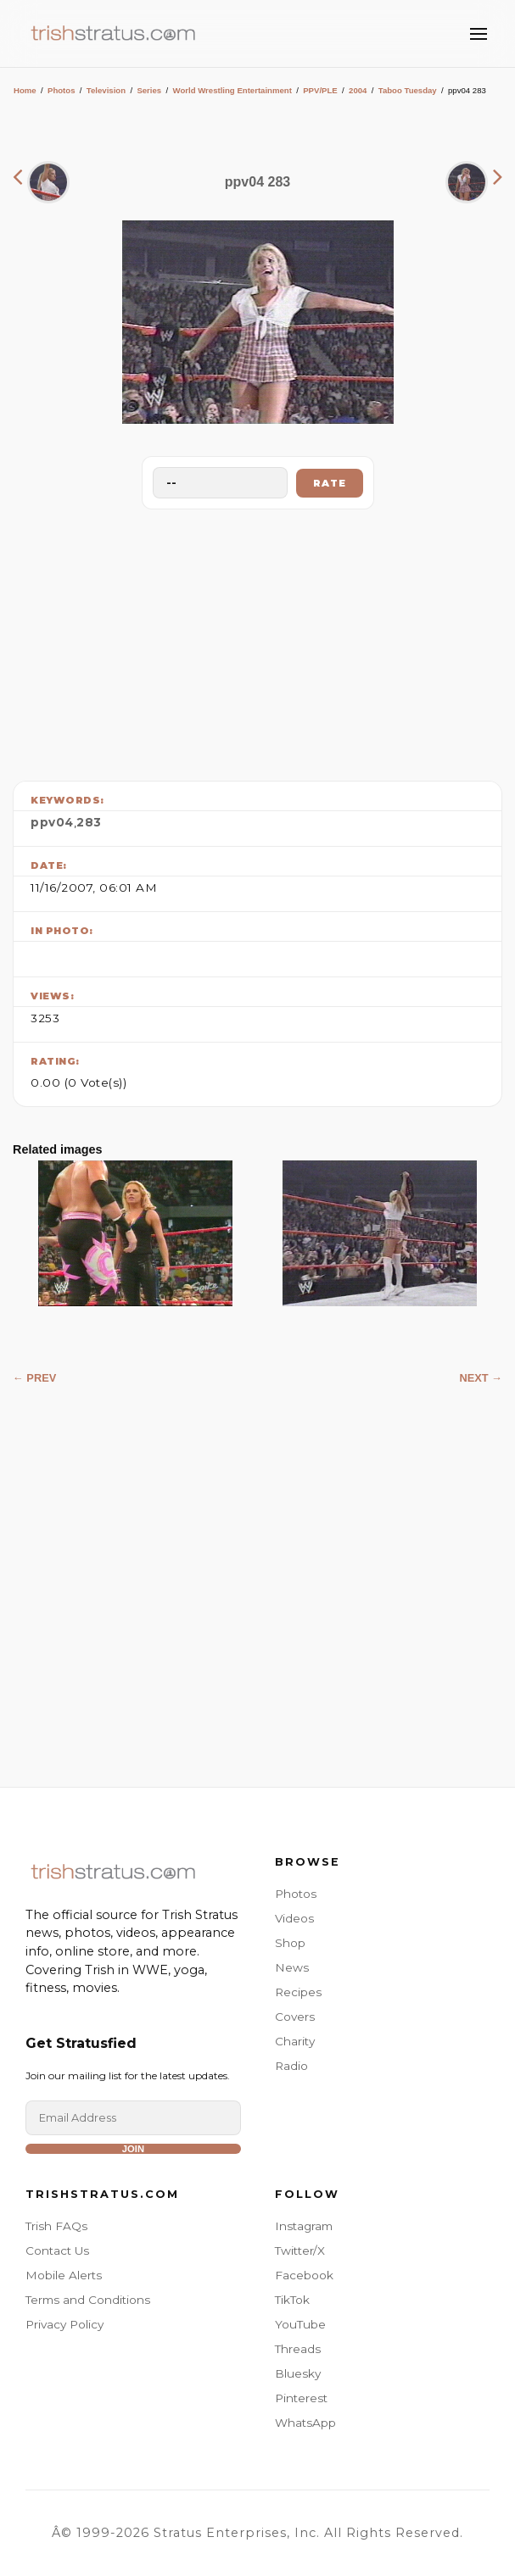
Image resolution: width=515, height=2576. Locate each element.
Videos (294, 1918)
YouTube (300, 2324)
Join (133, 2149)
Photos (62, 90)
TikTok (292, 2299)
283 (89, 822)
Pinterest (301, 2398)
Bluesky (298, 2373)
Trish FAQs (56, 2226)
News (292, 1967)
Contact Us (57, 2250)
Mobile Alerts (63, 2275)
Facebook (304, 2275)
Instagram (304, 2226)
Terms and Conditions (87, 2299)
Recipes (298, 1992)
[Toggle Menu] (478, 33)
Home (25, 90)
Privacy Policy (64, 2324)
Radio (291, 2065)
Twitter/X (300, 2250)
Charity (295, 2041)
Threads (298, 2349)
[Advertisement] (258, 641)
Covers (295, 2016)
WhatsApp (305, 2422)
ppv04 (52, 822)
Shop (290, 1943)
